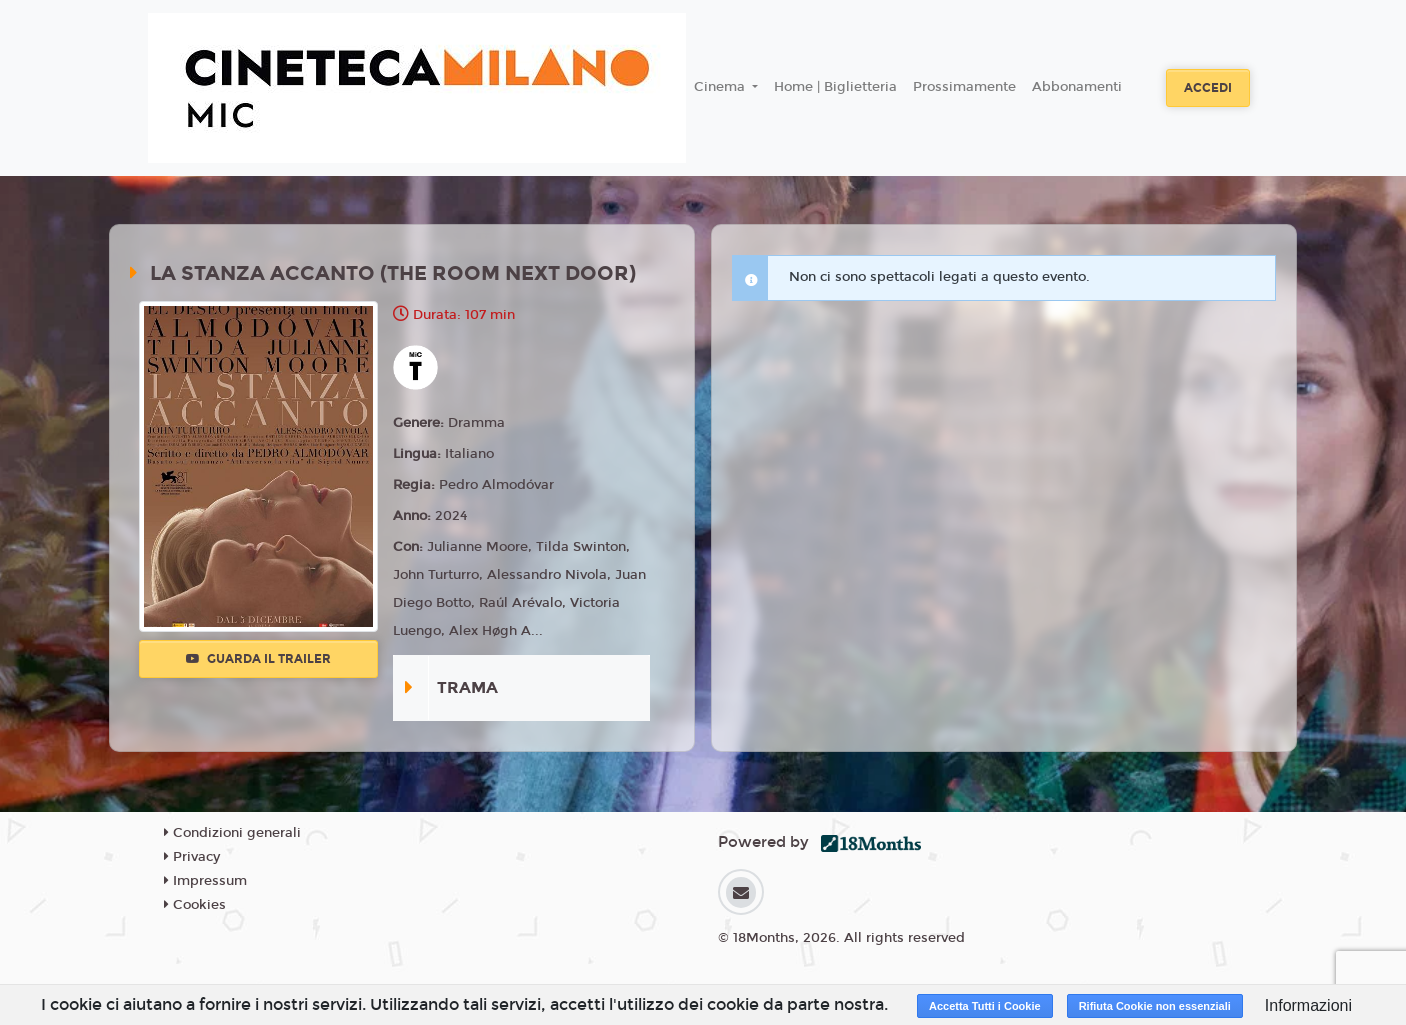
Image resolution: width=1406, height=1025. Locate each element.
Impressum (205, 881)
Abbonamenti (1077, 87)
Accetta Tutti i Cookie (985, 1006)
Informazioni (1308, 1005)
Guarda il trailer (258, 659)
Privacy (192, 857)
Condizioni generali (232, 833)
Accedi (1208, 88)
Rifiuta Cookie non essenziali (1155, 1006)
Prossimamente (964, 87)
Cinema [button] (721, 87)
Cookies (195, 905)
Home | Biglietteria (835, 87)
